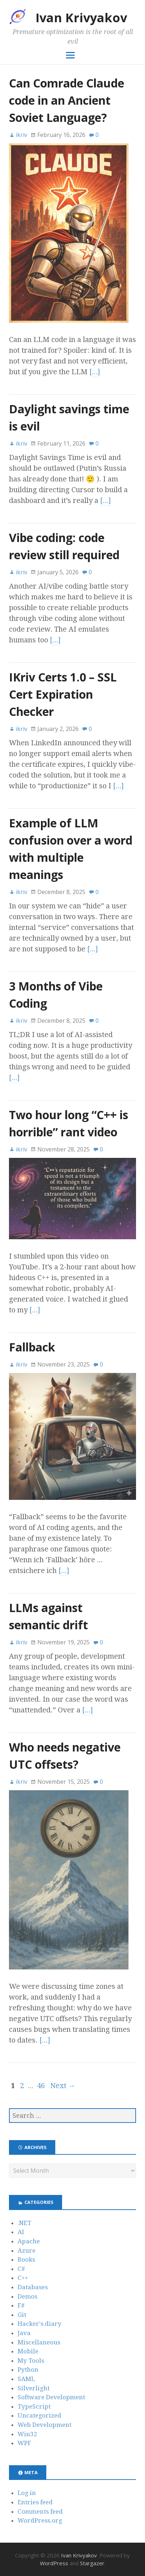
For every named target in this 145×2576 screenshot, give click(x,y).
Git (22, 2314)
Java (24, 2333)
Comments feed (40, 2511)
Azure (27, 2250)
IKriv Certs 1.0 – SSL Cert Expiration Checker (63, 694)
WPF (24, 2443)
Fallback (32, 1347)
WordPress (54, 2563)
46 (41, 2085)
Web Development (44, 2424)
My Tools (31, 2360)
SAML (26, 2378)
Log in (27, 2492)
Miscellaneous (39, 2342)
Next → (62, 2085)
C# (21, 2268)
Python (28, 2369)
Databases (33, 2287)
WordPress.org (40, 2520)
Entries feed (35, 2502)
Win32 (27, 2434)
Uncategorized (39, 2415)
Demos (27, 2296)
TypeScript (34, 2406)
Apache (29, 2241)
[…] (94, 371)
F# (21, 2305)
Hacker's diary (39, 2323)
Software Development (51, 2397)
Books (26, 2259)
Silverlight (34, 2388)
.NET (24, 2222)
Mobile (28, 2351)
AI (21, 2231)
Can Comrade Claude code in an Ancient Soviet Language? (66, 100)
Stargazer (92, 2563)
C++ (23, 2277)
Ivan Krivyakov (81, 17)
